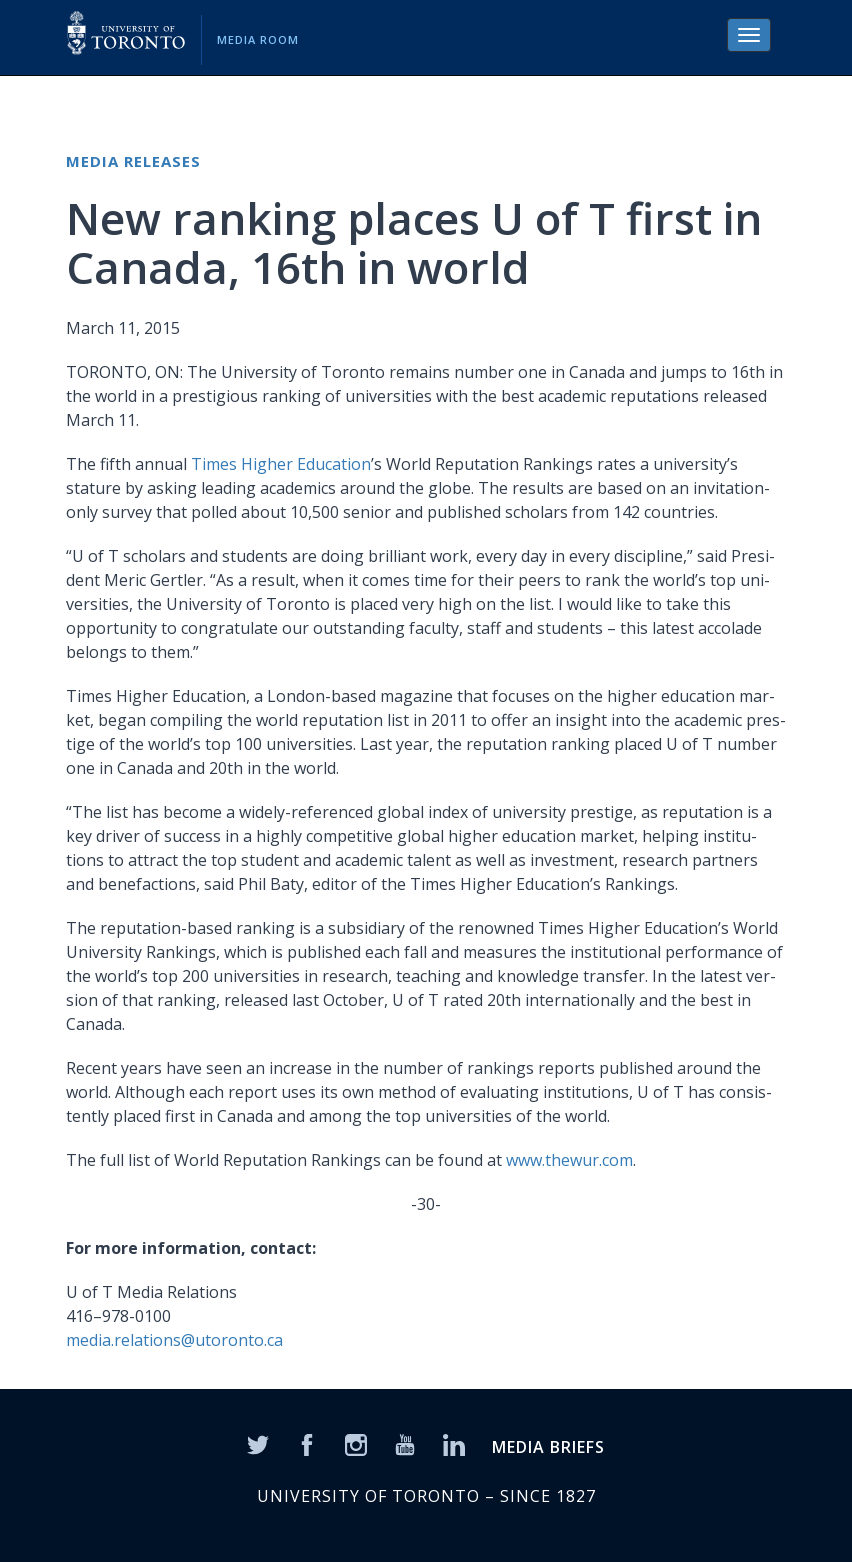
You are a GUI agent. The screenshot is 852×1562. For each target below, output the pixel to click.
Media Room (258, 39)
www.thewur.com (569, 1160)
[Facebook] (307, 1444)
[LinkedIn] (454, 1444)
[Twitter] (258, 1444)
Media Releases (133, 161)
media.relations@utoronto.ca (174, 1340)
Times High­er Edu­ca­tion (281, 464)
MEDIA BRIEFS (548, 1447)
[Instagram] (356, 1444)
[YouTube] (405, 1444)
